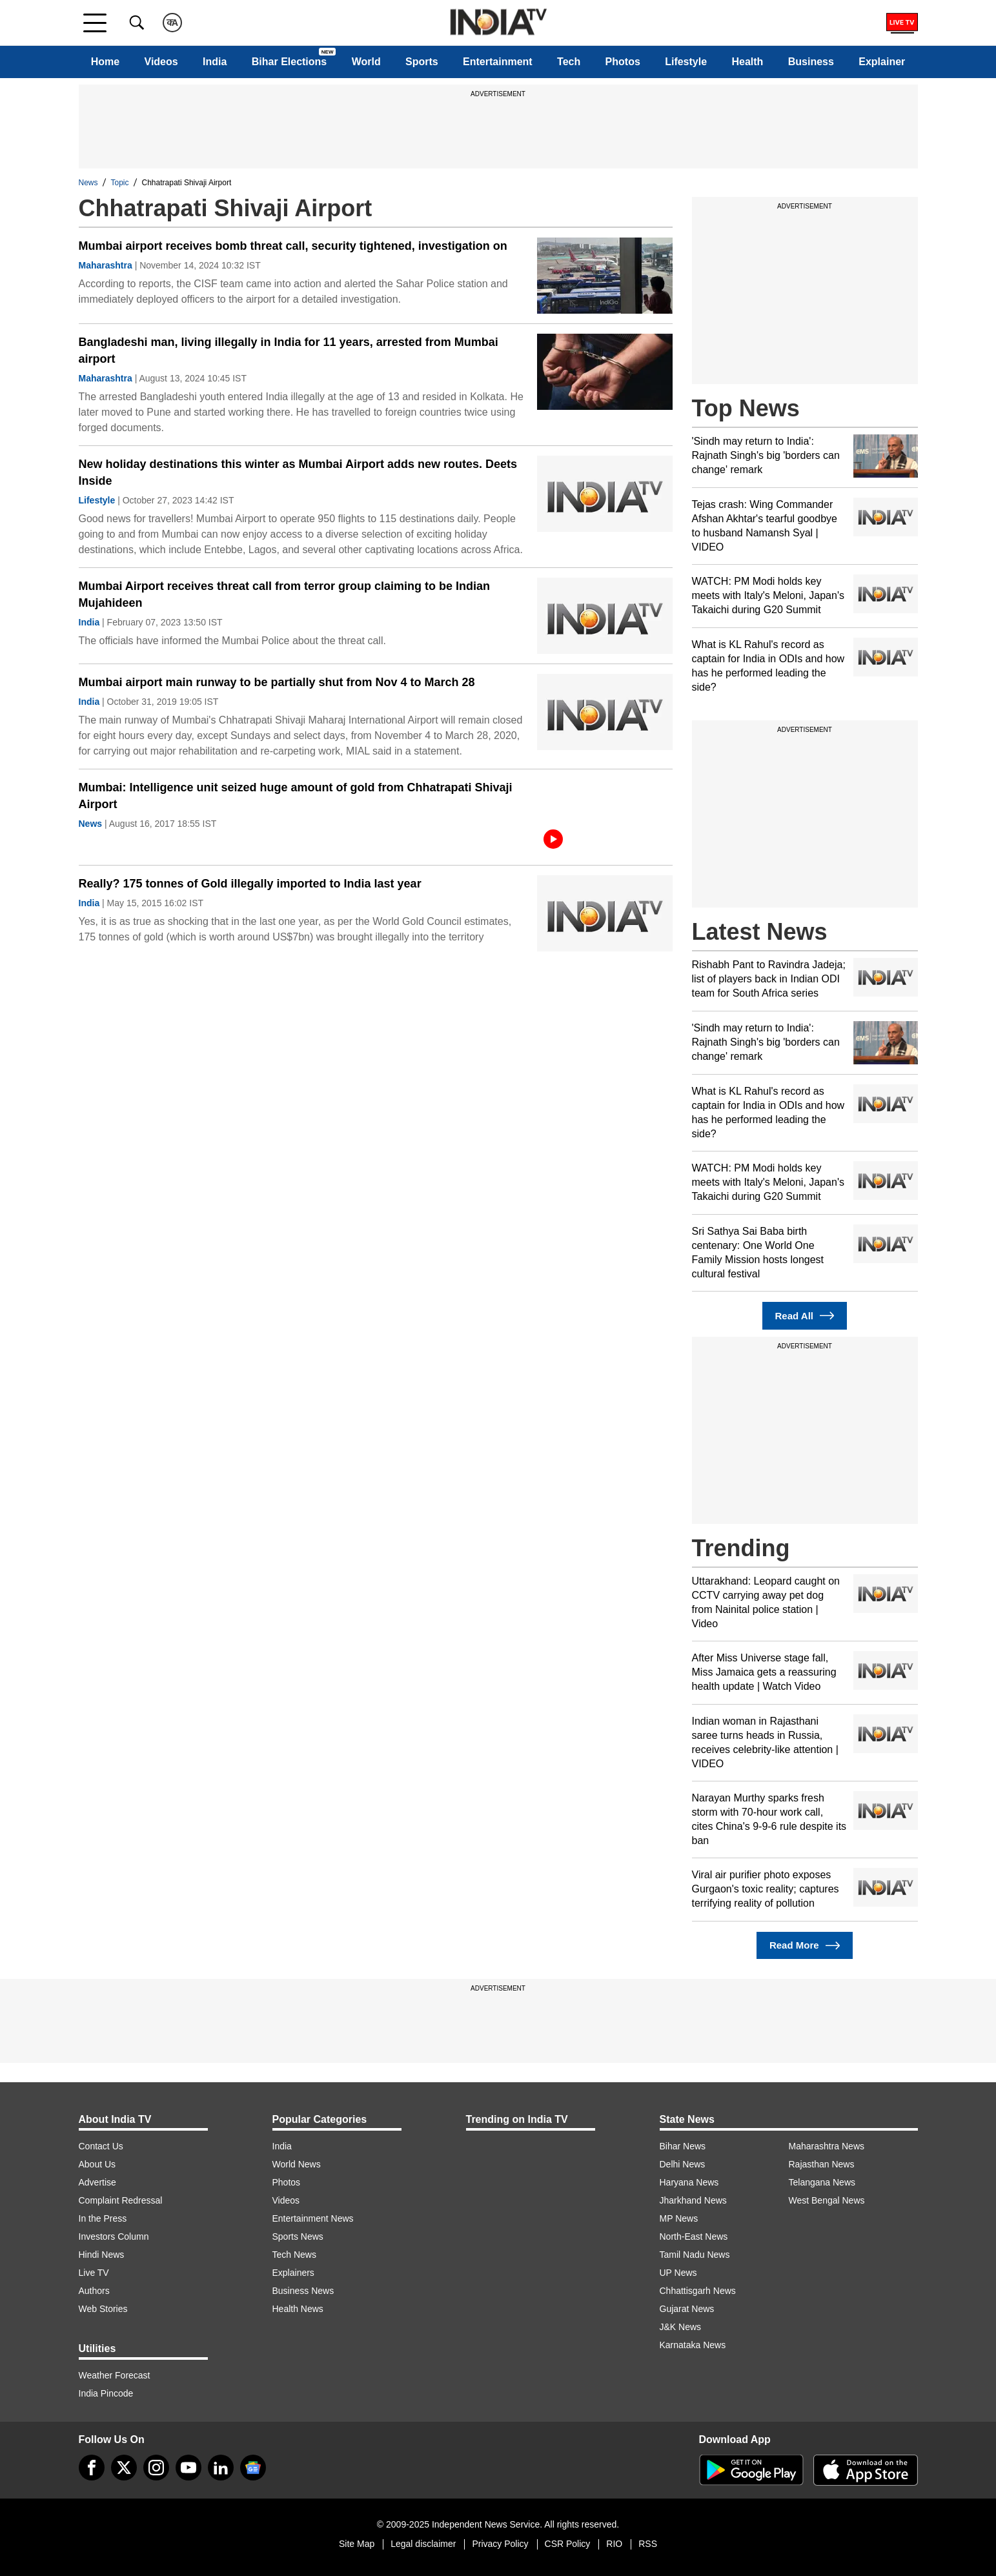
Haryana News (689, 2182)
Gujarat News (687, 2309)
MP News (679, 2218)
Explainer (882, 61)
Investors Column (114, 2236)
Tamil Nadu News (695, 2254)
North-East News (694, 2236)
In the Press (103, 2218)
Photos (622, 61)
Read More (804, 1945)
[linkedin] (221, 2467)
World (366, 61)
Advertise (97, 2182)
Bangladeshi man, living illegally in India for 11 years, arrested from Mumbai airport (288, 350)
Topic (120, 182)
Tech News (294, 2254)
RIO (614, 2544)
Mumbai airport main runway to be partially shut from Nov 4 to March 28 (277, 682)
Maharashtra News (827, 2146)
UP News (678, 2272)
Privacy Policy (500, 2544)
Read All (805, 1315)
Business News (303, 2291)
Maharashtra (105, 265)
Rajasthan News (822, 2164)
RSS (647, 2544)
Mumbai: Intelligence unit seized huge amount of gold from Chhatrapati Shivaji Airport (296, 796)
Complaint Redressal (121, 2200)
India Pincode (106, 2393)
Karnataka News (693, 2345)
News (88, 182)
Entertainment (498, 61)
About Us (97, 2164)
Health (747, 61)
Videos (161, 61)
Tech (568, 61)
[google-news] (253, 2467)
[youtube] (188, 2467)
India (215, 61)
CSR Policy (568, 2544)
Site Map (356, 2544)
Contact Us (101, 2146)
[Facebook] (92, 2467)
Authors (94, 2291)
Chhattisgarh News (698, 2291)
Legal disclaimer (423, 2544)
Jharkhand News (693, 2200)
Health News (297, 2309)
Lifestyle (686, 61)
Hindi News (102, 2254)
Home (105, 61)
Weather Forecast (114, 2375)
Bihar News (683, 2146)
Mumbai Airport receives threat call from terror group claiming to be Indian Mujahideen (284, 594)
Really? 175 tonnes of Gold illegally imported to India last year (250, 883)
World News (296, 2164)
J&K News (681, 2327)
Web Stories (103, 2309)
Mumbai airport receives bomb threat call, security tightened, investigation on (293, 245)
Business (811, 61)
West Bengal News (827, 2200)
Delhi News (683, 2164)
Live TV (94, 2272)
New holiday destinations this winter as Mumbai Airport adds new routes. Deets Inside (298, 472)
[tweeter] (124, 2467)
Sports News (297, 2236)
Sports (421, 61)
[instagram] (156, 2467)
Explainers (293, 2272)
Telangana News (822, 2182)
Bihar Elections (289, 61)
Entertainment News (313, 2218)
